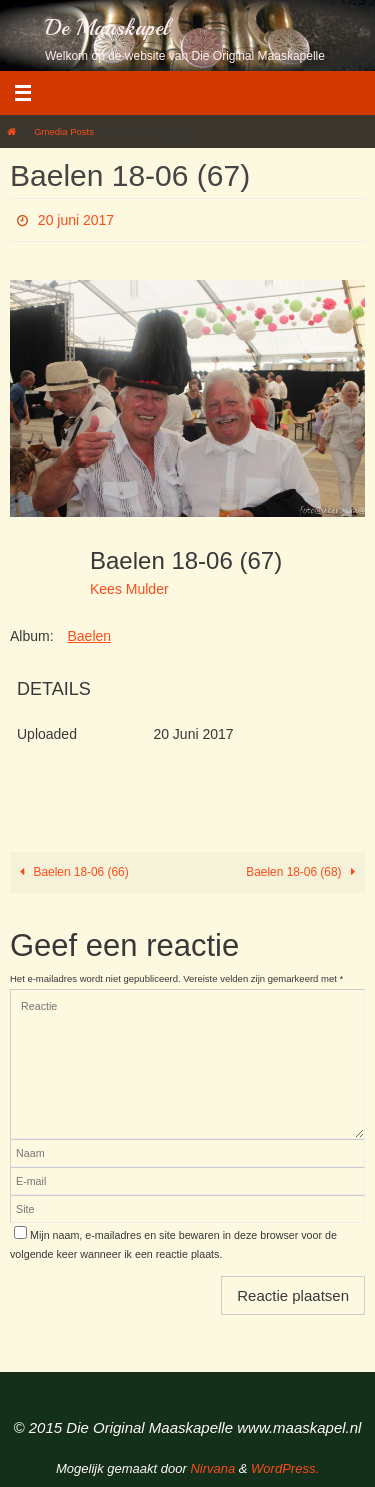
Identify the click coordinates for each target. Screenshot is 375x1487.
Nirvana (212, 1468)
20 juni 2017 (76, 220)
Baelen (89, 636)
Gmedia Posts (64, 131)
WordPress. (285, 1468)
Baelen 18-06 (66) (71, 872)
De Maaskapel (107, 28)
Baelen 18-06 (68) (303, 872)
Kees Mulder (129, 589)
